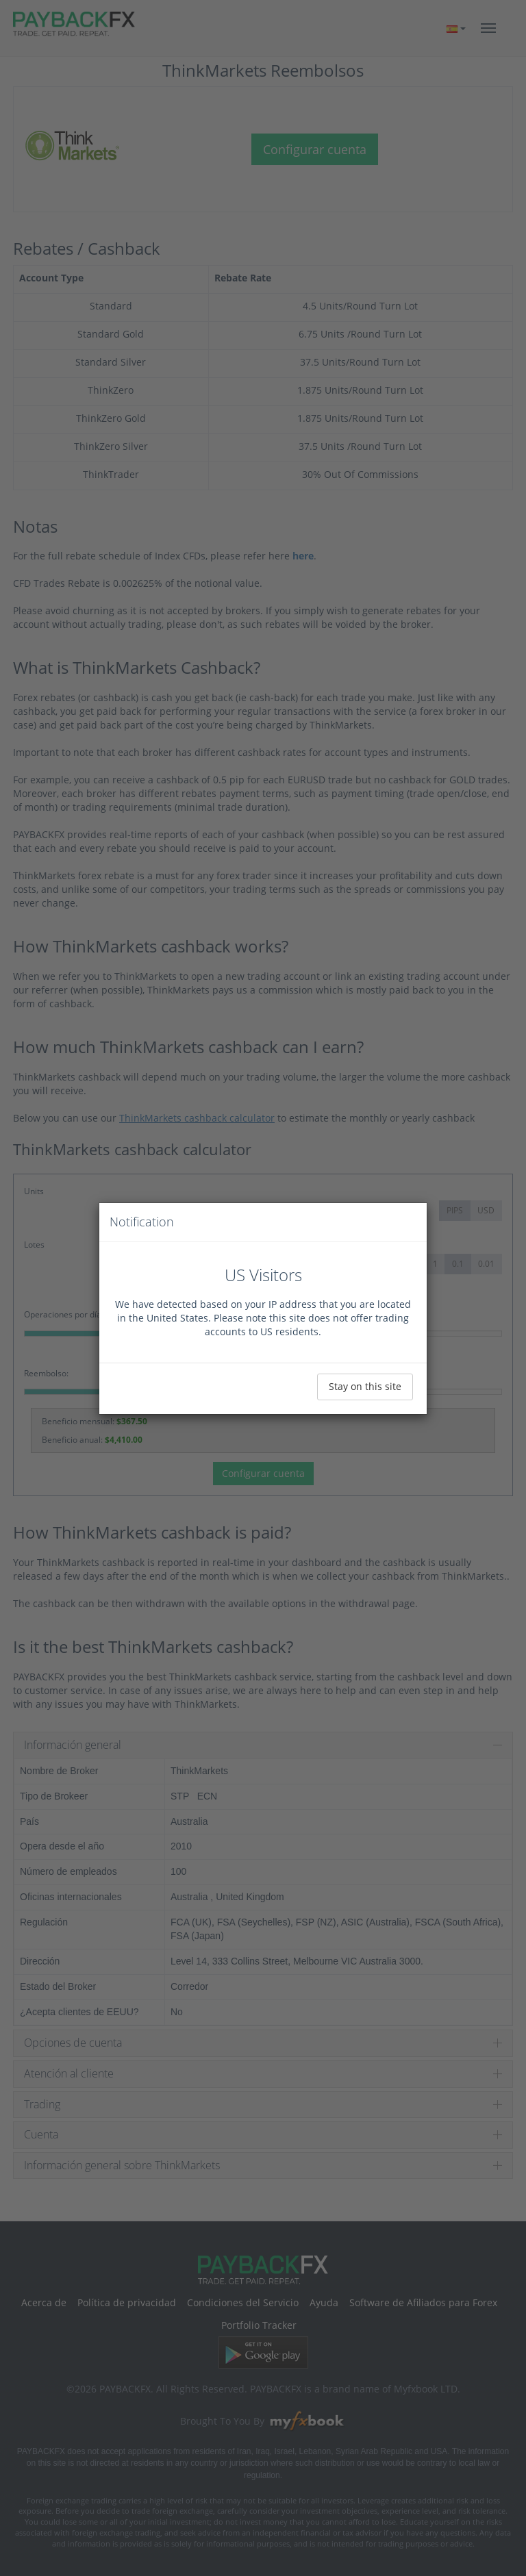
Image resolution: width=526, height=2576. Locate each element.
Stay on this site (365, 1386)
